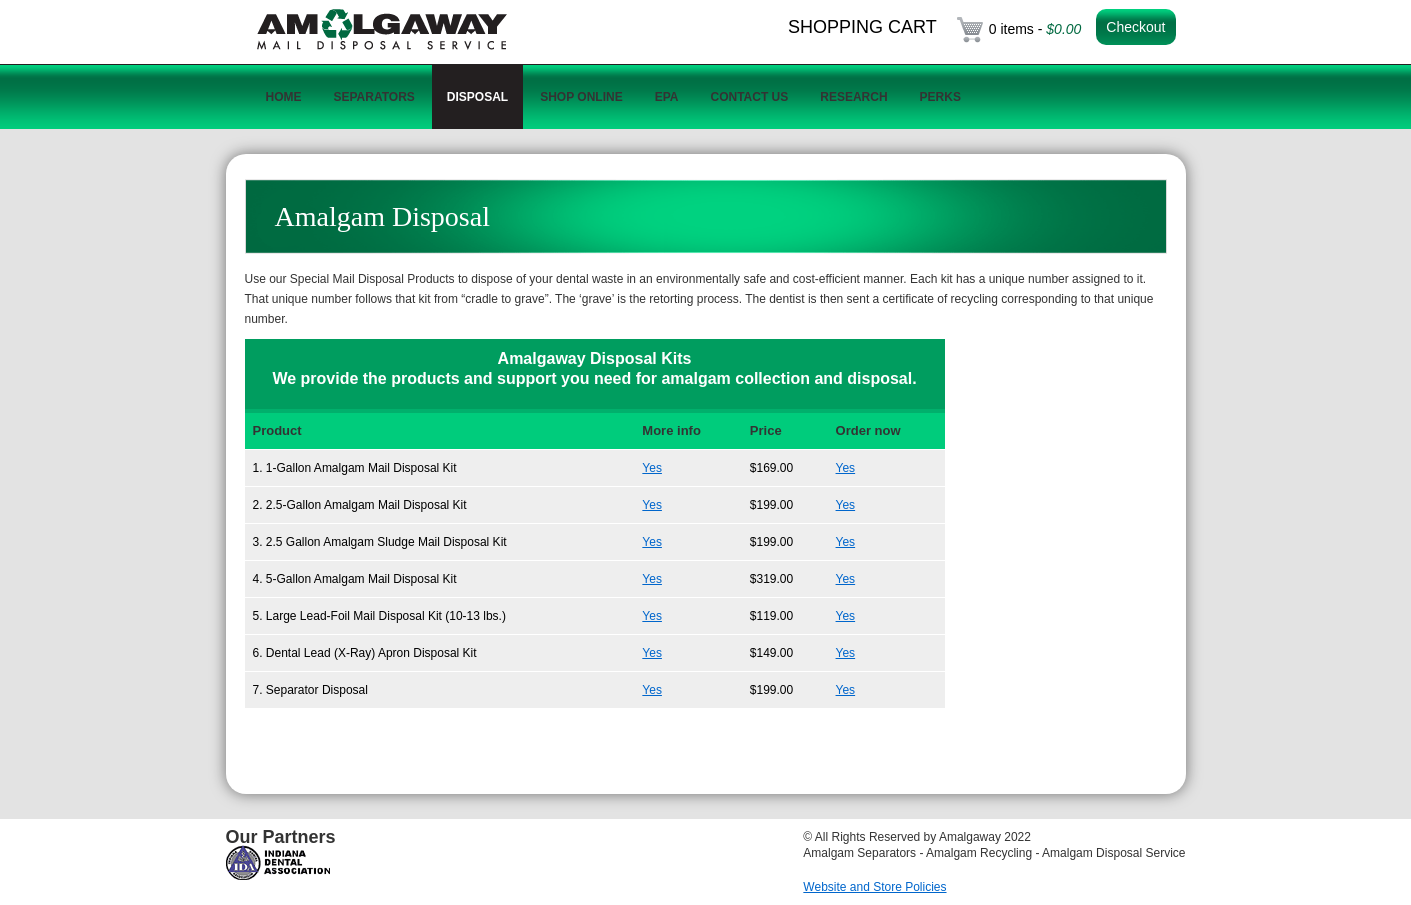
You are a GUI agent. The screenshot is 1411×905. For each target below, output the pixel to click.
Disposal (477, 97)
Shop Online (581, 97)
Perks (940, 97)
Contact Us (749, 97)
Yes (652, 468)
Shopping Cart (862, 27)
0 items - (1035, 29)
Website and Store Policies (874, 887)
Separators (374, 97)
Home (284, 97)
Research (853, 97)
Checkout (1135, 27)
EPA (667, 97)
